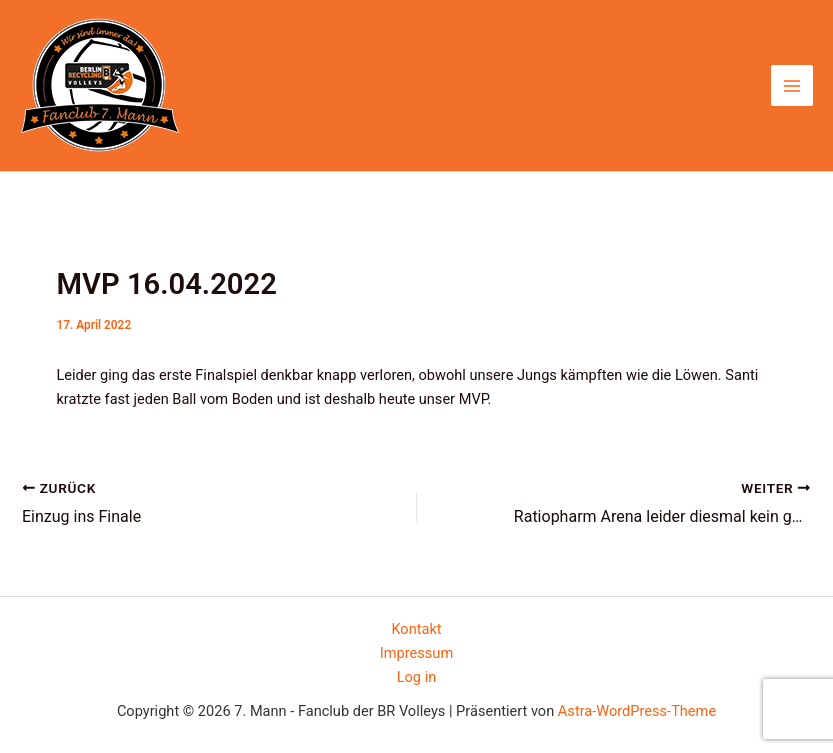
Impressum (416, 653)
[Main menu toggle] (792, 86)
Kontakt (416, 629)
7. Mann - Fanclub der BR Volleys (26, 155)
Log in (417, 677)
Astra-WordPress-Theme (637, 711)
